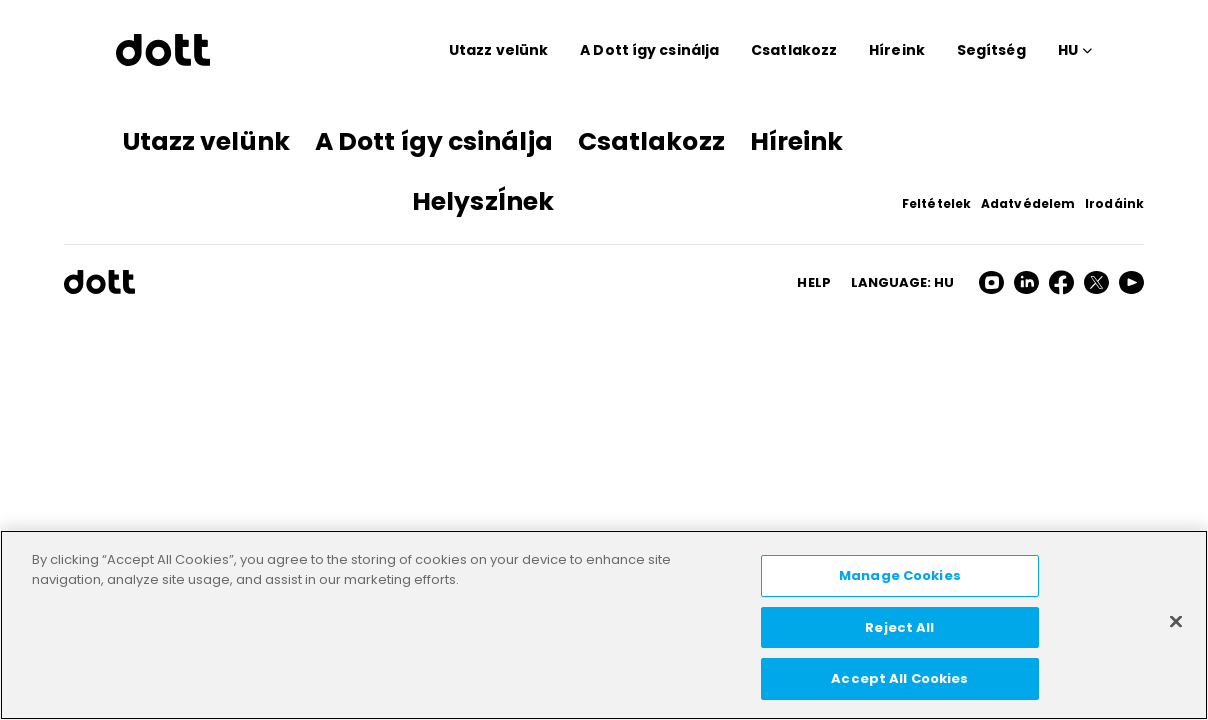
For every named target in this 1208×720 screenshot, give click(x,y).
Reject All (899, 627)
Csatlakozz (794, 50)
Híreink (897, 50)
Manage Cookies (900, 575)
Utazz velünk (498, 50)
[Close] (1176, 622)
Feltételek (936, 203)
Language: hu (902, 282)
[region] (604, 625)
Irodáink (1114, 203)
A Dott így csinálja (649, 50)
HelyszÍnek (483, 201)
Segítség (991, 50)
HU (1068, 50)
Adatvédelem (1028, 203)
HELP (813, 282)
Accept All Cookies (899, 678)
